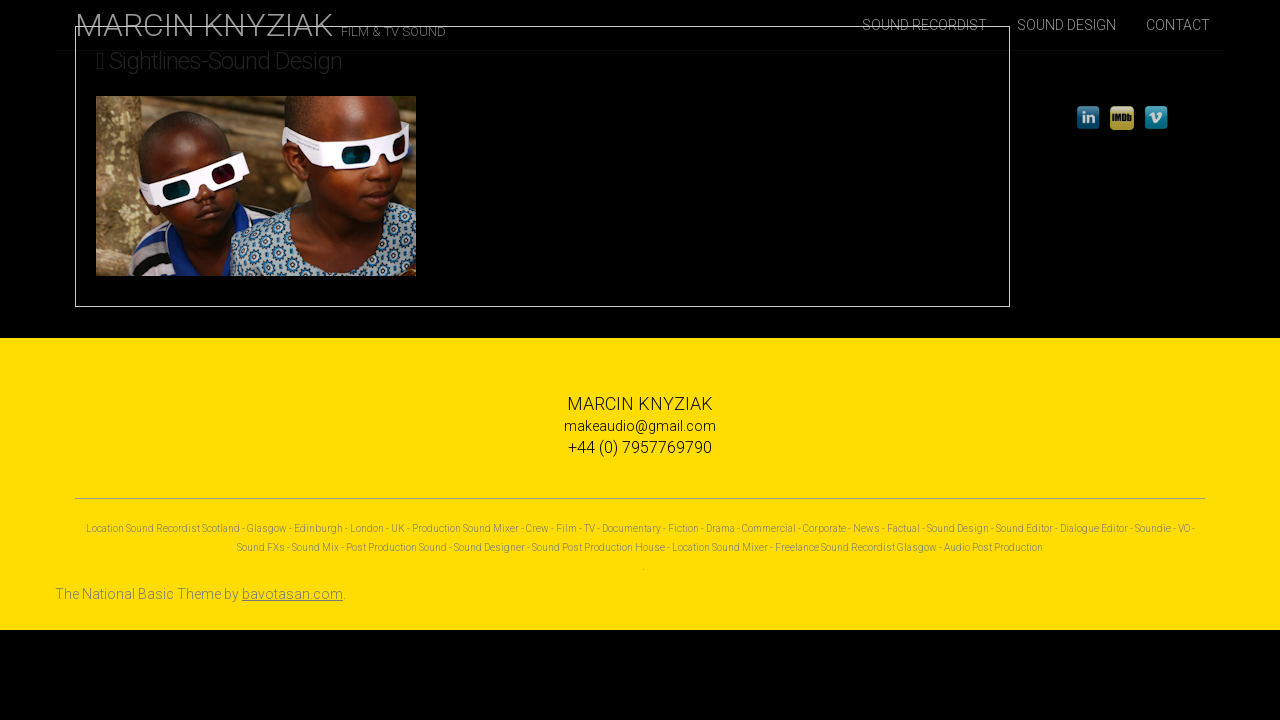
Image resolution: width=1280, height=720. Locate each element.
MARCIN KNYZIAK (260, 25)
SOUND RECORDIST (924, 25)
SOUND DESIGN (1066, 25)
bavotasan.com (292, 594)
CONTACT (1178, 25)
